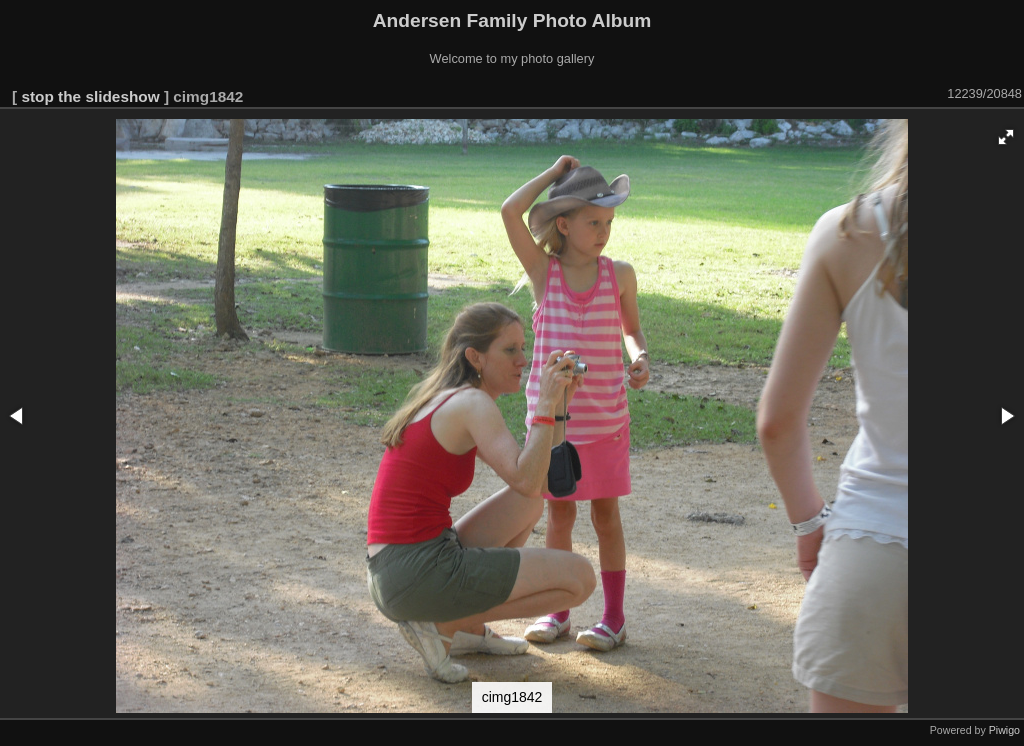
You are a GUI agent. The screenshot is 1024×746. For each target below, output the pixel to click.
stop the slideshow (90, 96)
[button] (1006, 137)
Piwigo (1004, 730)
